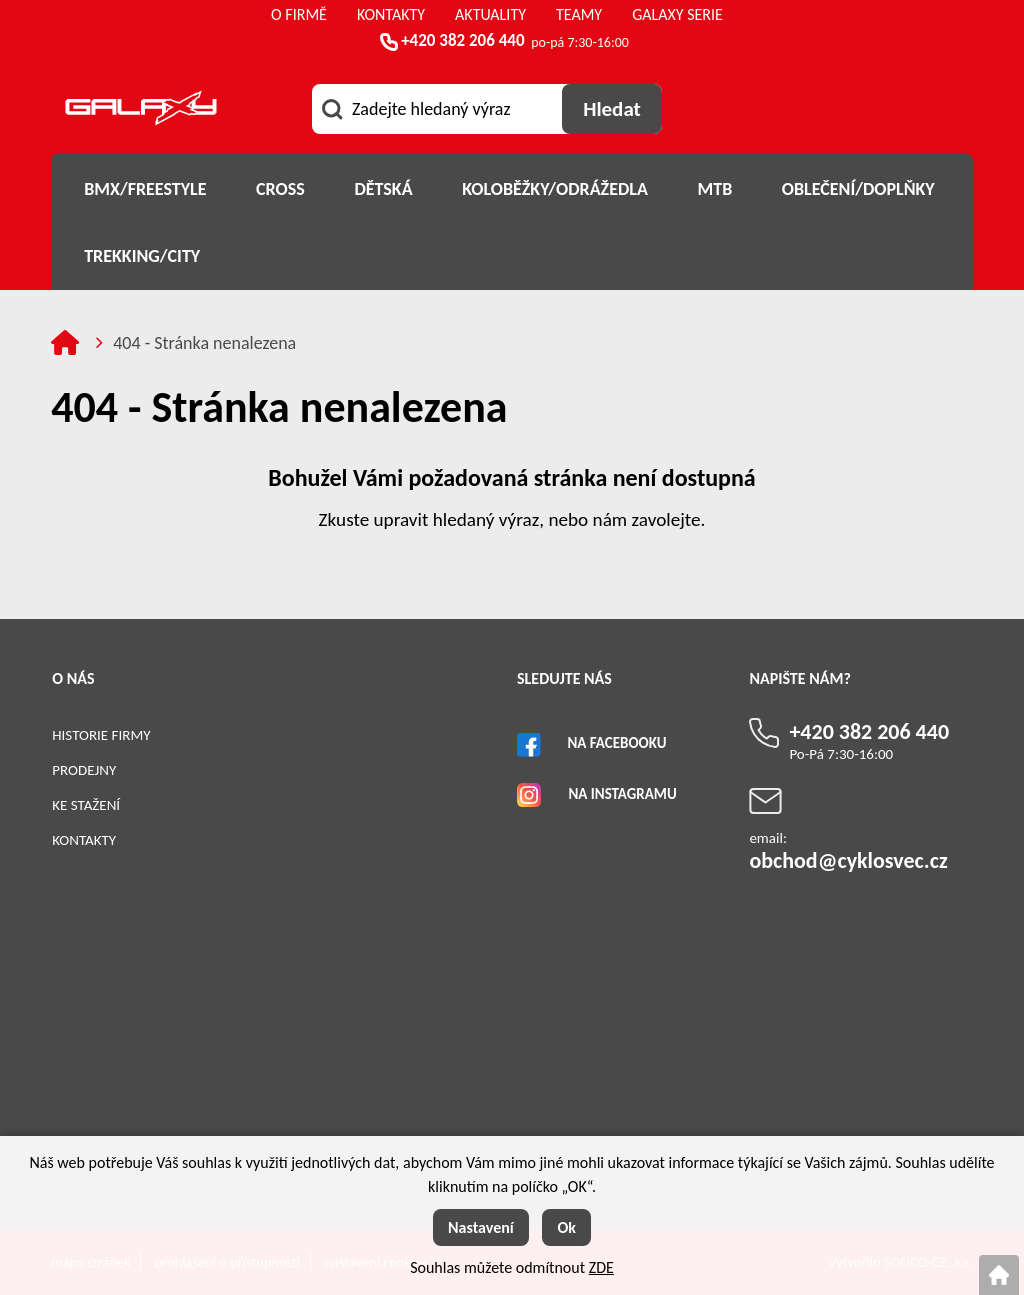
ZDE (601, 1267)
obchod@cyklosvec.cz (848, 860)
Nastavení (481, 1227)
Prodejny (84, 770)
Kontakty (84, 840)
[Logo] (141, 111)
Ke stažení (86, 805)
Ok (566, 1227)
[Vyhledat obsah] (612, 109)
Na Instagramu (622, 794)
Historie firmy (101, 735)
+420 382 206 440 (462, 40)
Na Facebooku (616, 743)
